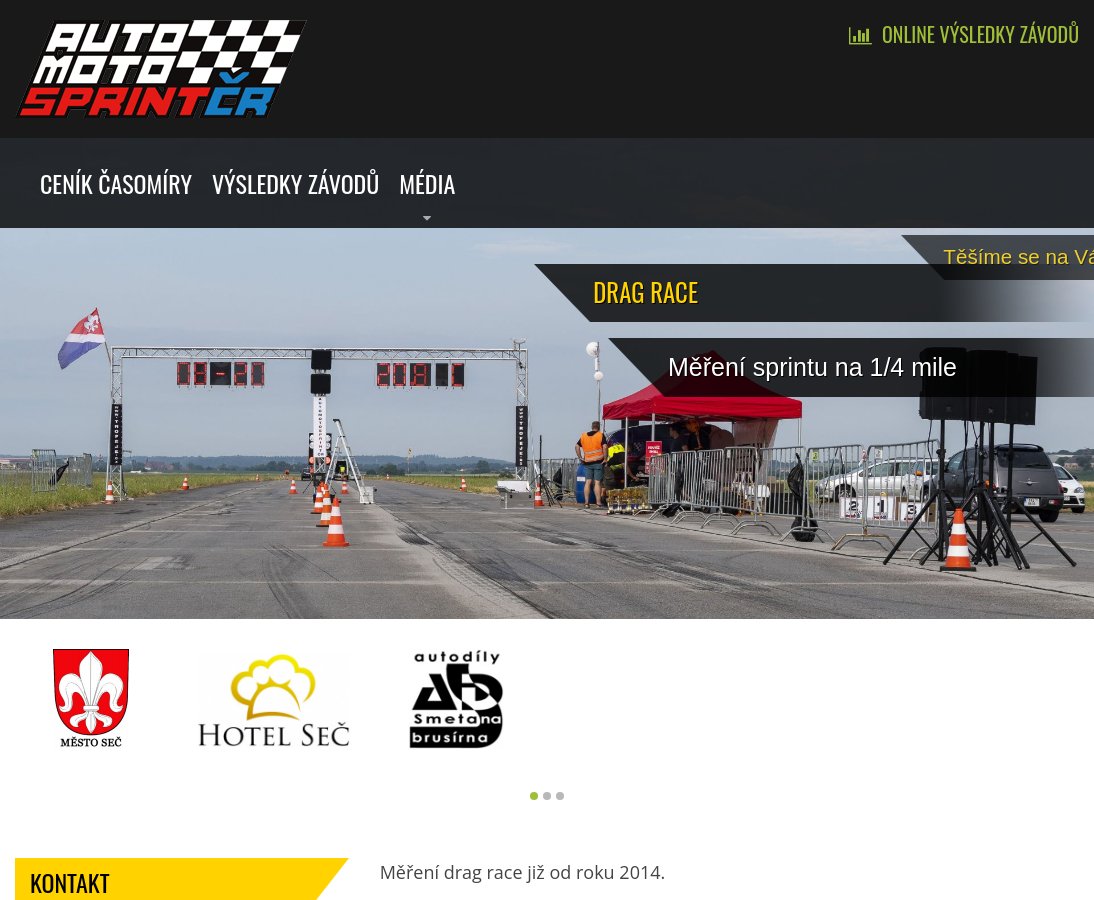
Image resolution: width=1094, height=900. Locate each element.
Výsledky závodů (295, 183)
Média (427, 183)
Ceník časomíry (116, 183)
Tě (1035, 251)
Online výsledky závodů (980, 34)
